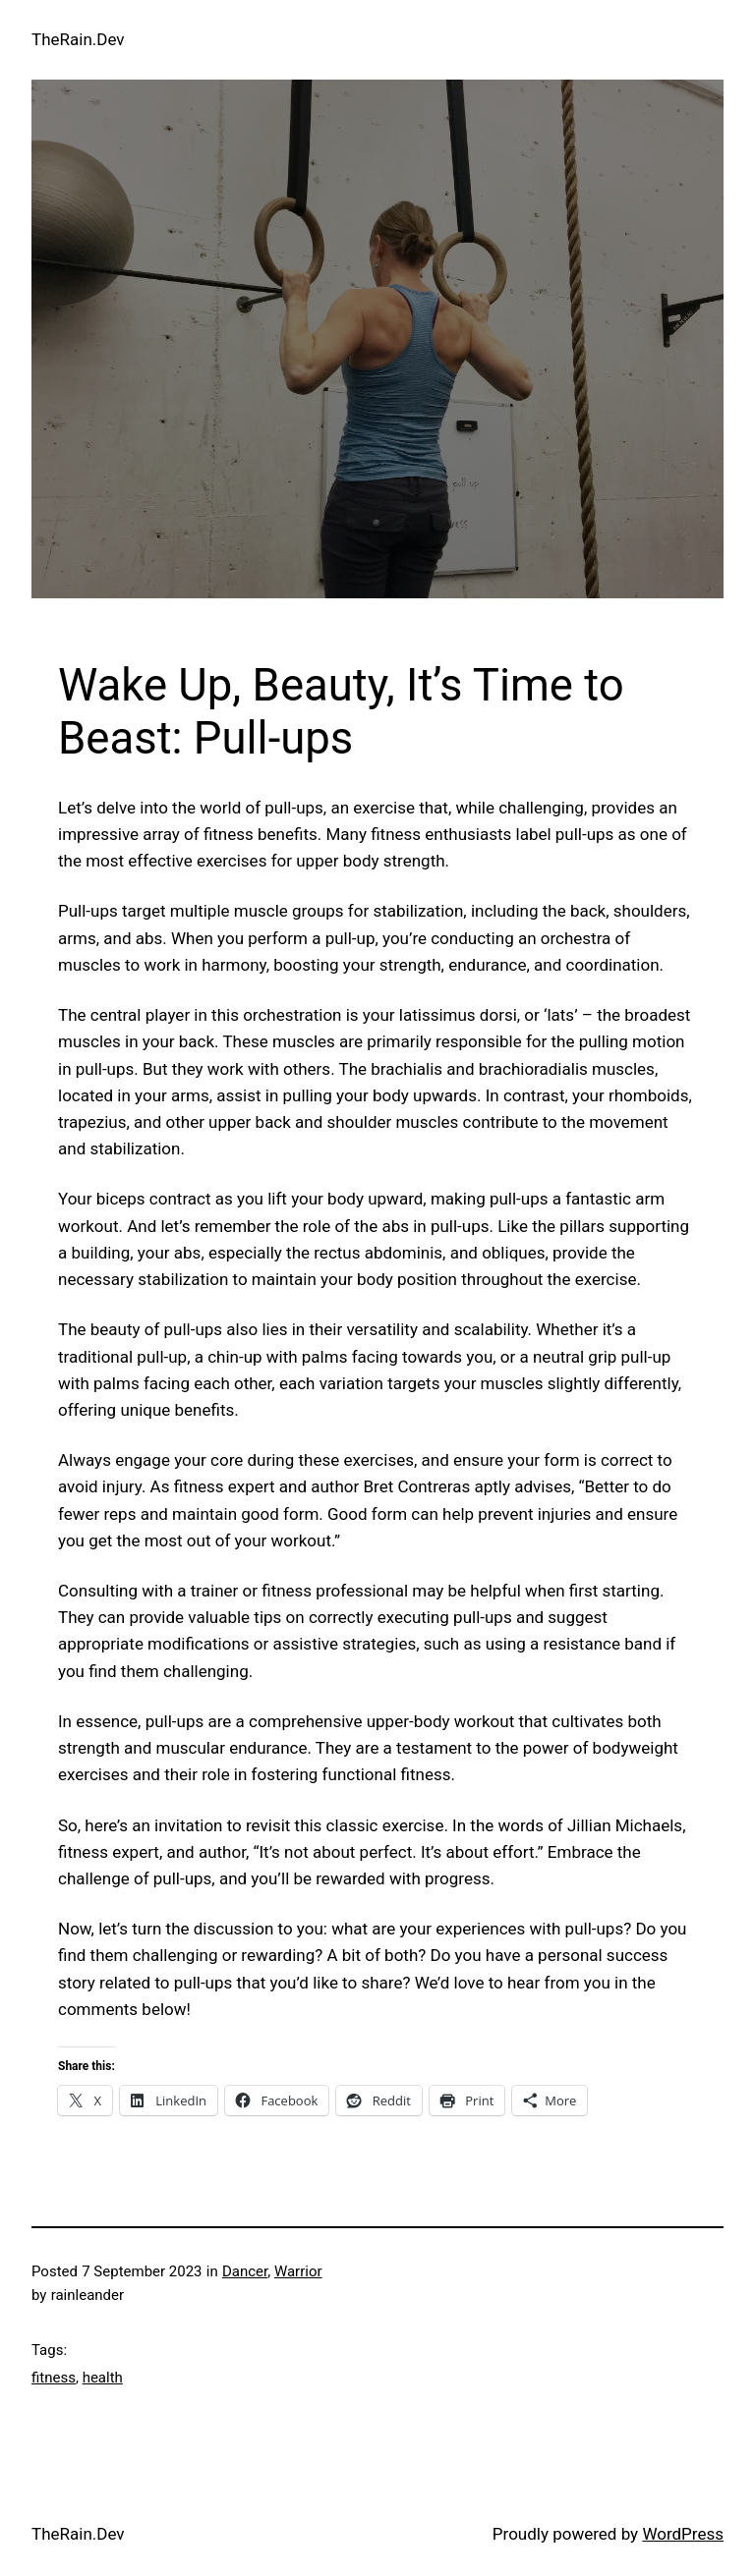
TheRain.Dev (78, 39)
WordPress (683, 2534)
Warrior (298, 2271)
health (103, 2377)
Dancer (244, 2271)
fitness (53, 2377)
